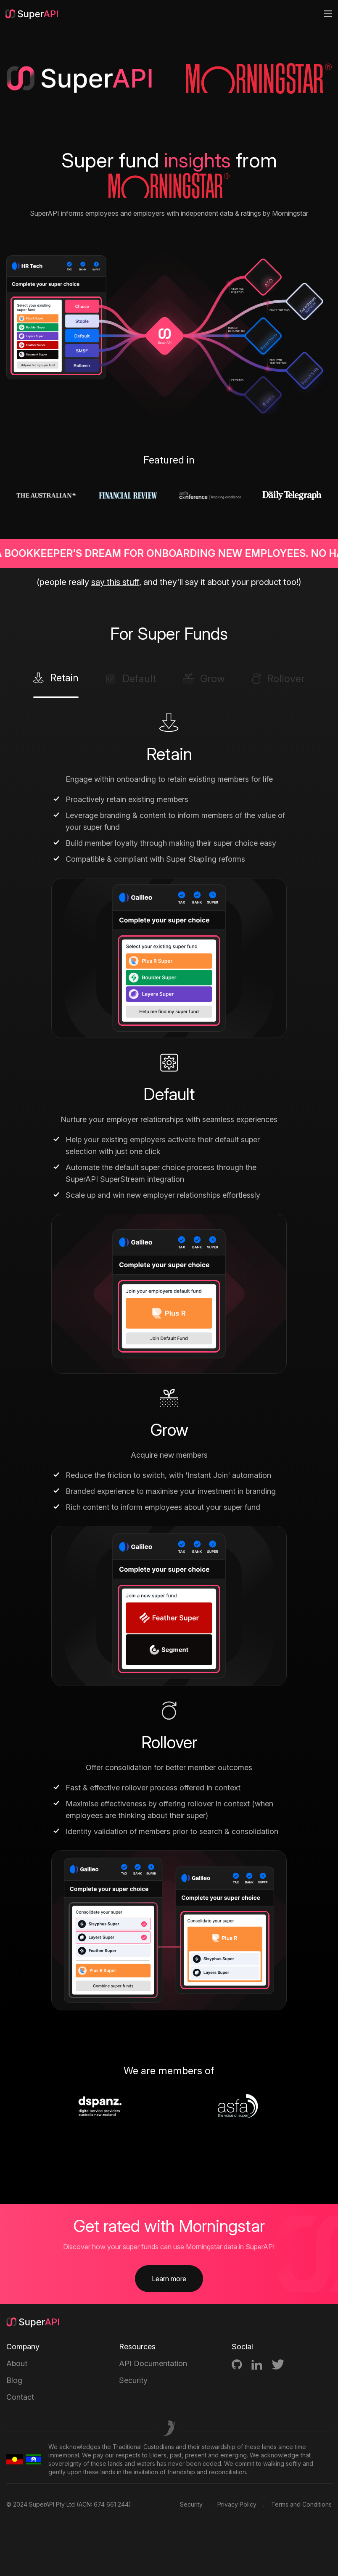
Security (133, 2380)
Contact (20, 2397)
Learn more (169, 2278)
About (16, 2363)
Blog (14, 2380)
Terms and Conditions (301, 2504)
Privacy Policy (236, 2504)
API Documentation (153, 2363)
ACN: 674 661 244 (104, 2504)
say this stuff (115, 582)
